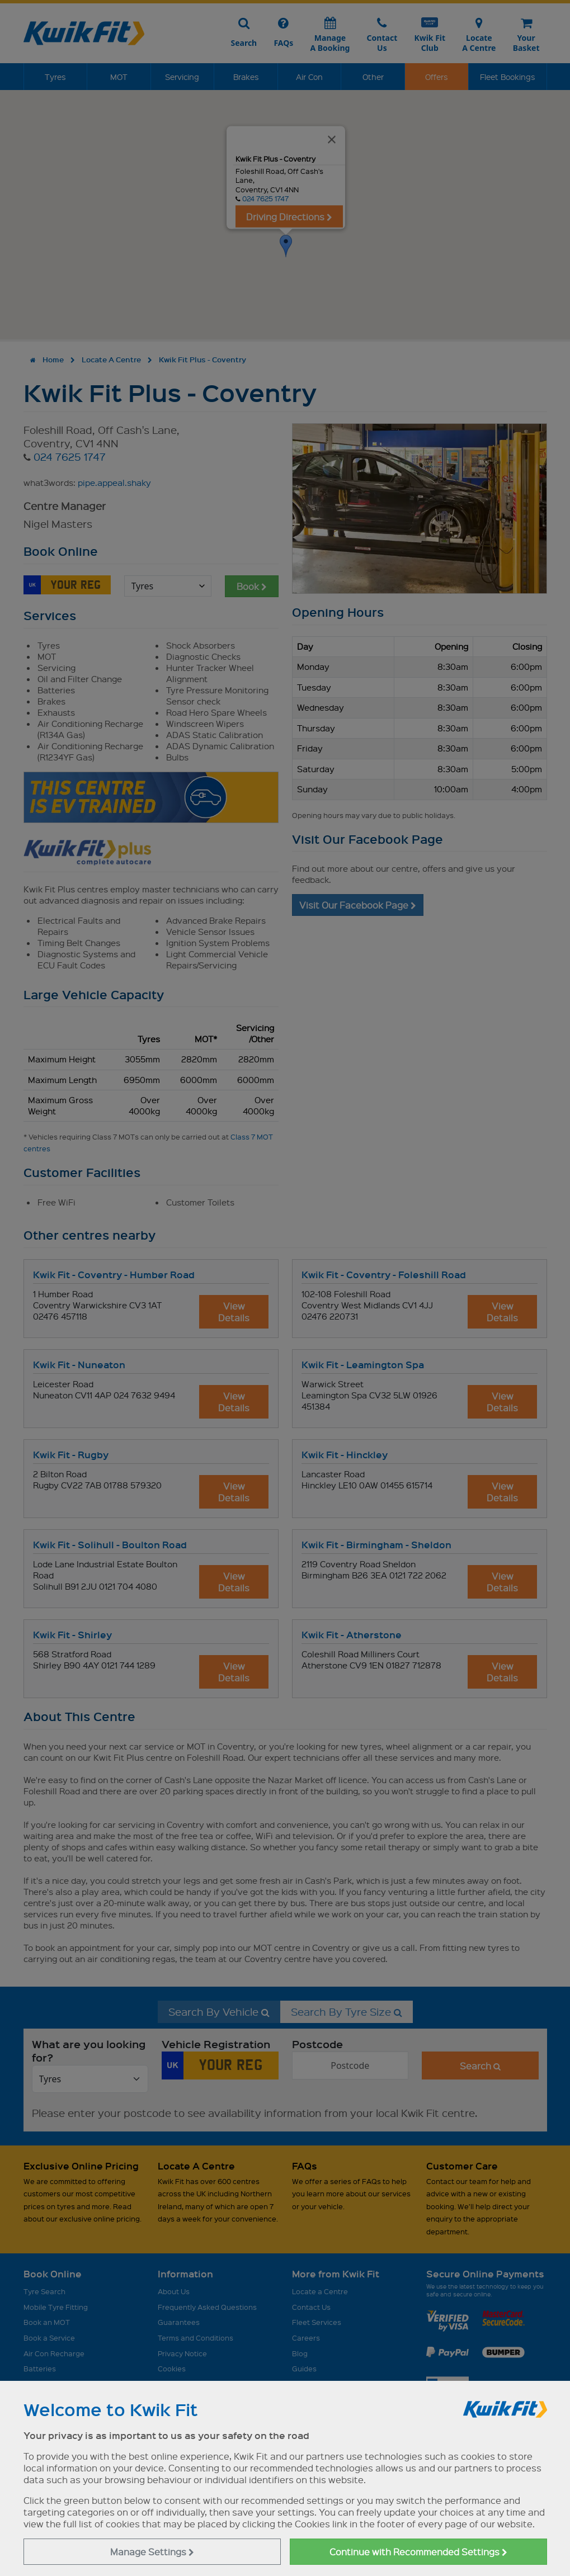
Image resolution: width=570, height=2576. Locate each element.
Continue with (418, 2552)
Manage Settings (152, 2552)
